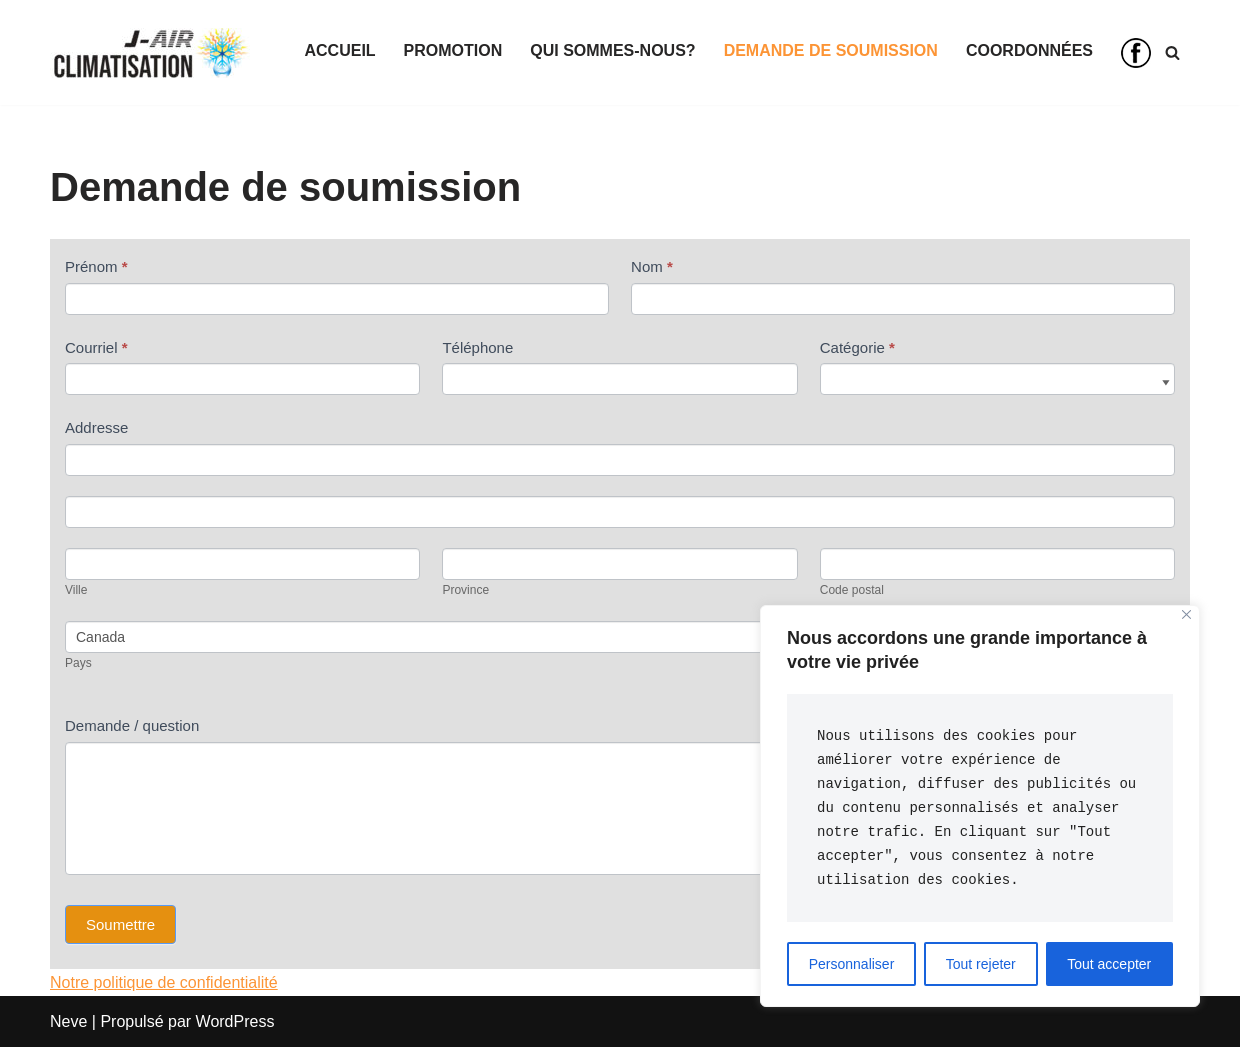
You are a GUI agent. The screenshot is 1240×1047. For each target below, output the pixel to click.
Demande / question (132, 725)
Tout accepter (1109, 964)
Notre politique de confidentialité (164, 982)
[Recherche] (1172, 52)
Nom (652, 266)
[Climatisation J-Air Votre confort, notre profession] (150, 53)
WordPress (235, 1021)
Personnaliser (852, 964)
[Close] (1186, 614)
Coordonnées (1029, 50)
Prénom (96, 266)
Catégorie (857, 347)
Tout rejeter (981, 964)
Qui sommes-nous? (612, 50)
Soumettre (120, 924)
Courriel (96, 347)
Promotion (453, 50)
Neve (68, 1021)
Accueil (340, 50)
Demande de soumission (831, 50)
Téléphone (477, 347)
